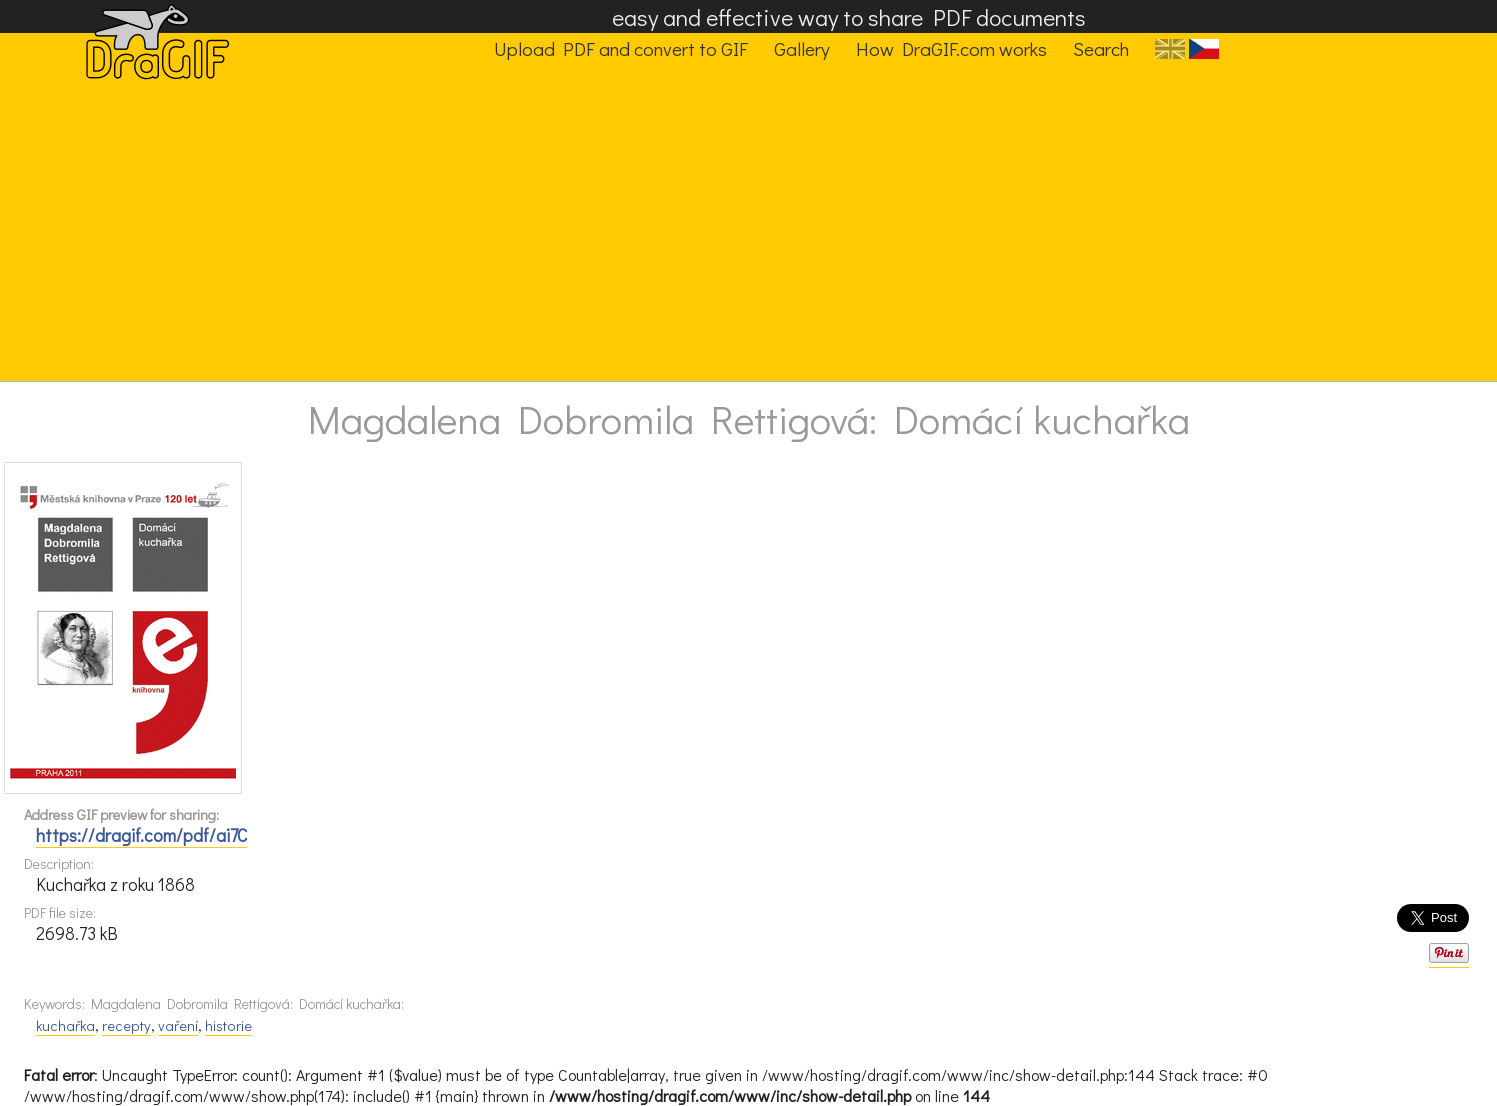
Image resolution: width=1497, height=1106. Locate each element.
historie (228, 1025)
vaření (178, 1025)
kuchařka (65, 1025)
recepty (126, 1025)
